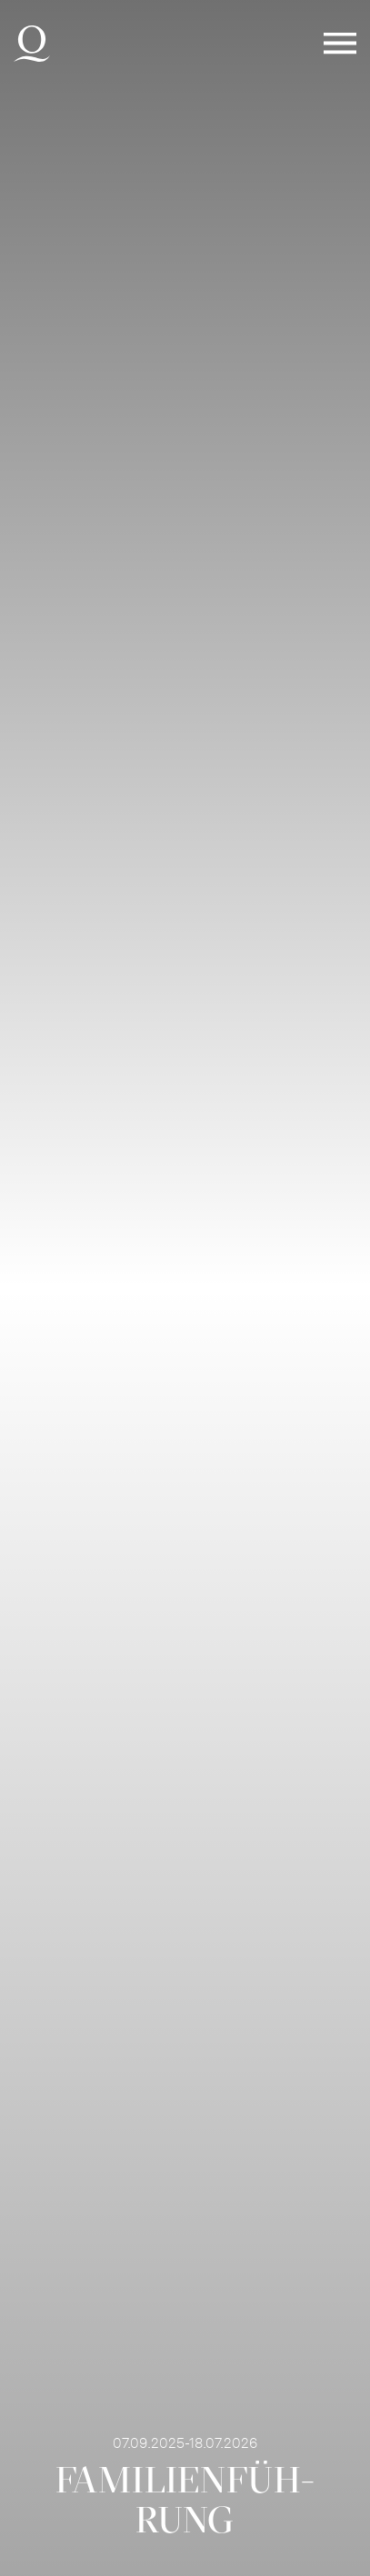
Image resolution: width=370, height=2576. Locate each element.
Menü (340, 44)
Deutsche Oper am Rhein (32, 43)
